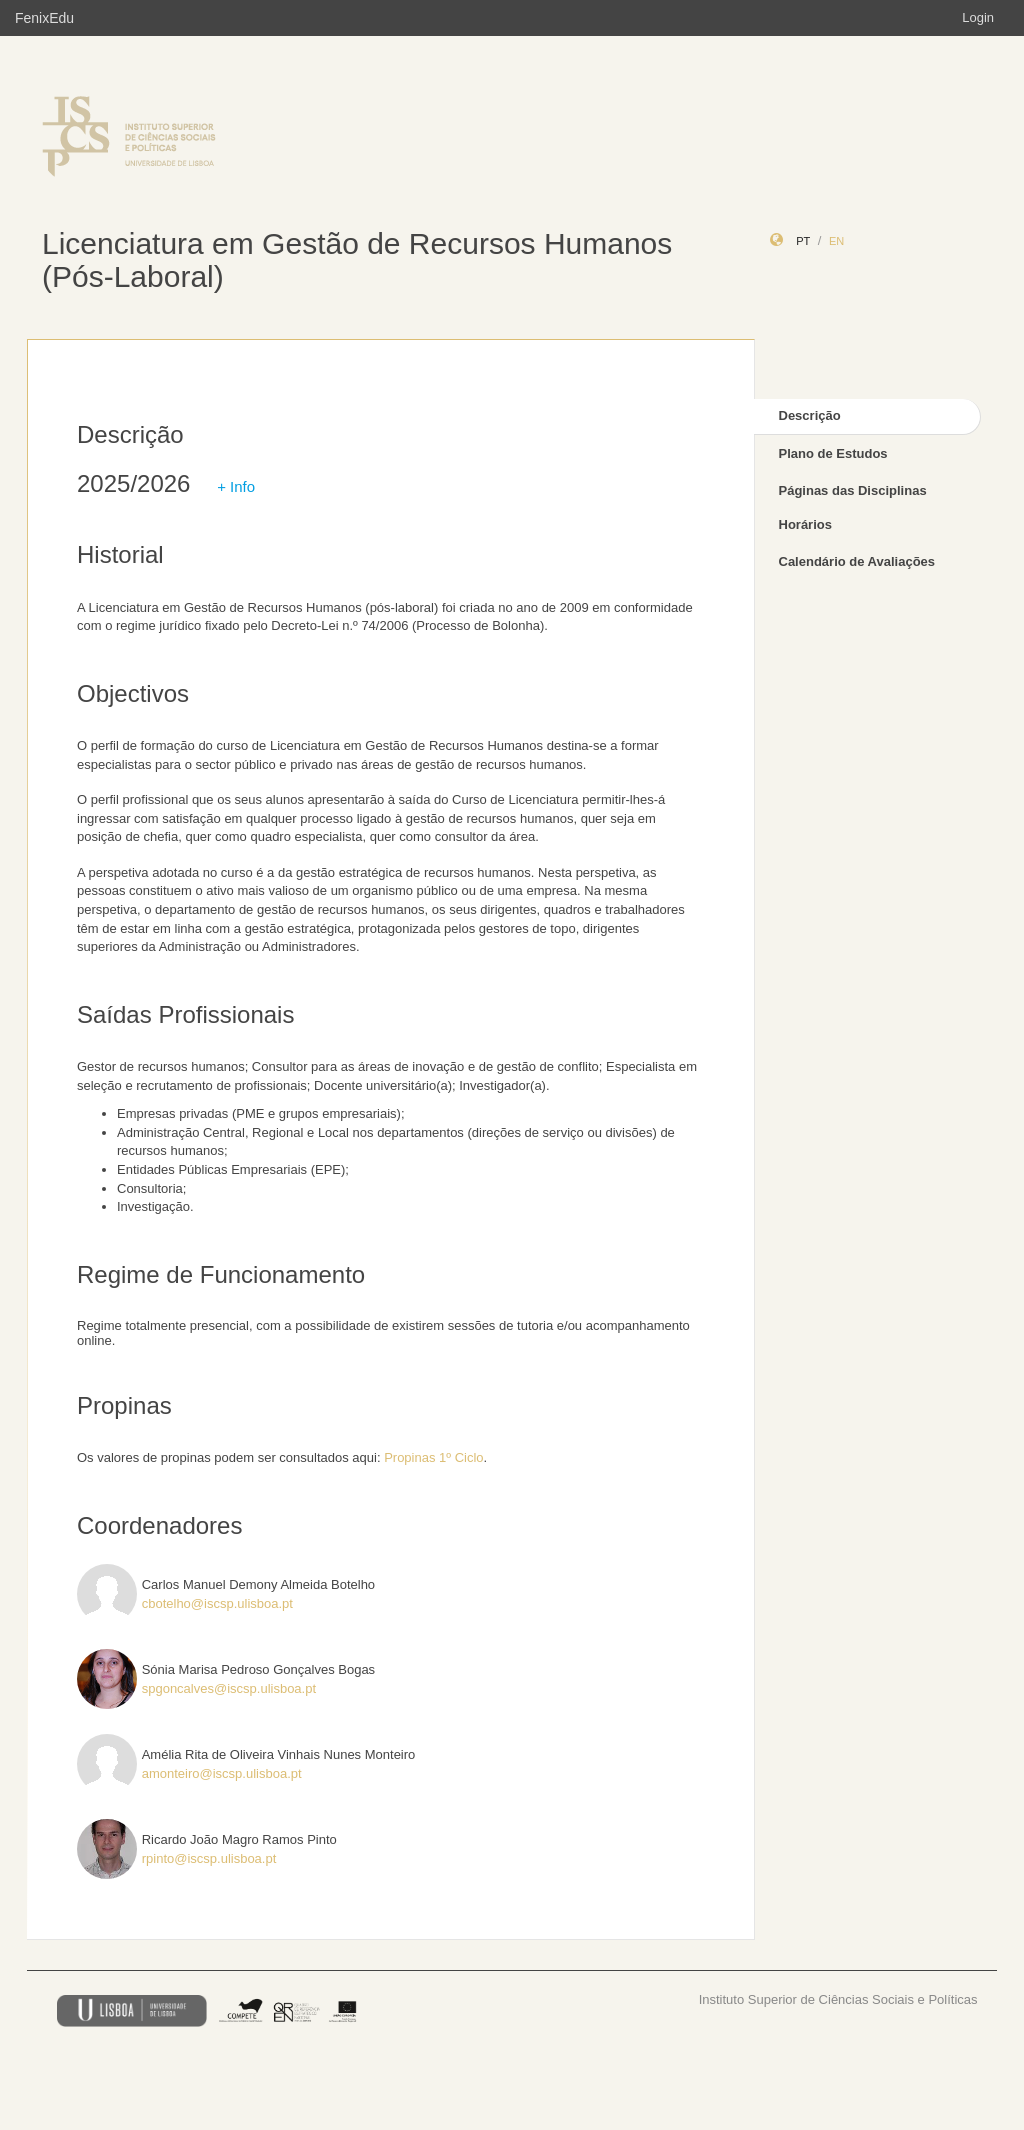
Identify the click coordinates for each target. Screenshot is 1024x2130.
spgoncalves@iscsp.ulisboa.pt (229, 1688)
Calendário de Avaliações (857, 561)
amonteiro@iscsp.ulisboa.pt (222, 1773)
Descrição (810, 415)
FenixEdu (44, 18)
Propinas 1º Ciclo (433, 1457)
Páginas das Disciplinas (853, 490)
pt (803, 241)
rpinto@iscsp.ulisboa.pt (209, 1858)
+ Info (236, 486)
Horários (805, 524)
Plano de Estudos (833, 453)
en (836, 241)
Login (978, 17)
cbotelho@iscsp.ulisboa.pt (217, 1603)
